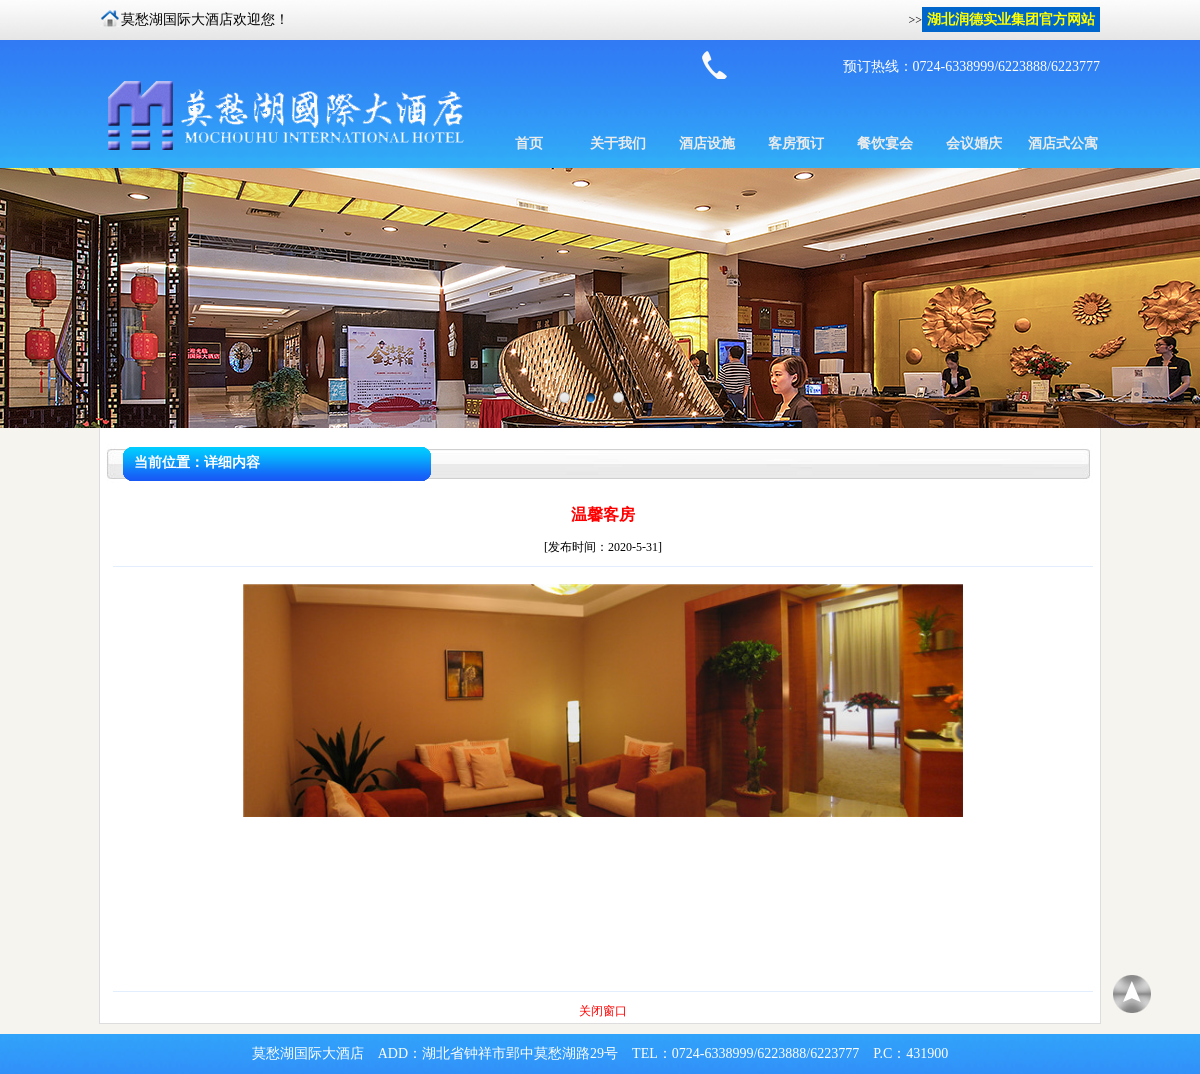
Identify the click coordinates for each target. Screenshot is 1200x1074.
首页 (529, 143)
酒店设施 (707, 143)
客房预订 (796, 143)
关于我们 (618, 143)
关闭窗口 (603, 1011)
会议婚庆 (974, 143)
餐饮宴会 (885, 143)
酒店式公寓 (1063, 143)
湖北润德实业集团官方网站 (1011, 19)
